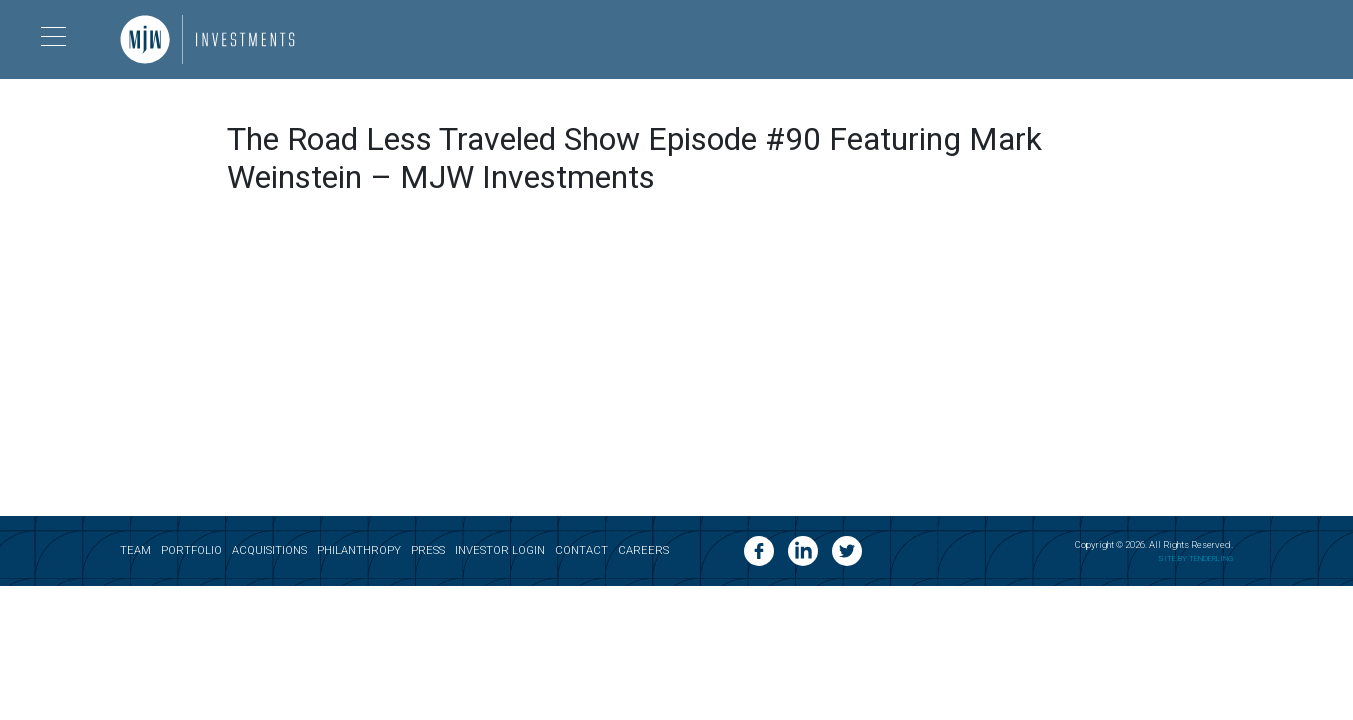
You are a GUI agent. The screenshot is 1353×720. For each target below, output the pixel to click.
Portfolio (191, 550)
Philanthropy (359, 550)
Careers (643, 550)
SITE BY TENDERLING (1195, 558)
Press (428, 550)
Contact (581, 550)
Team (135, 550)
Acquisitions (269, 550)
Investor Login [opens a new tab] (500, 550)
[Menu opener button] (53, 39)
